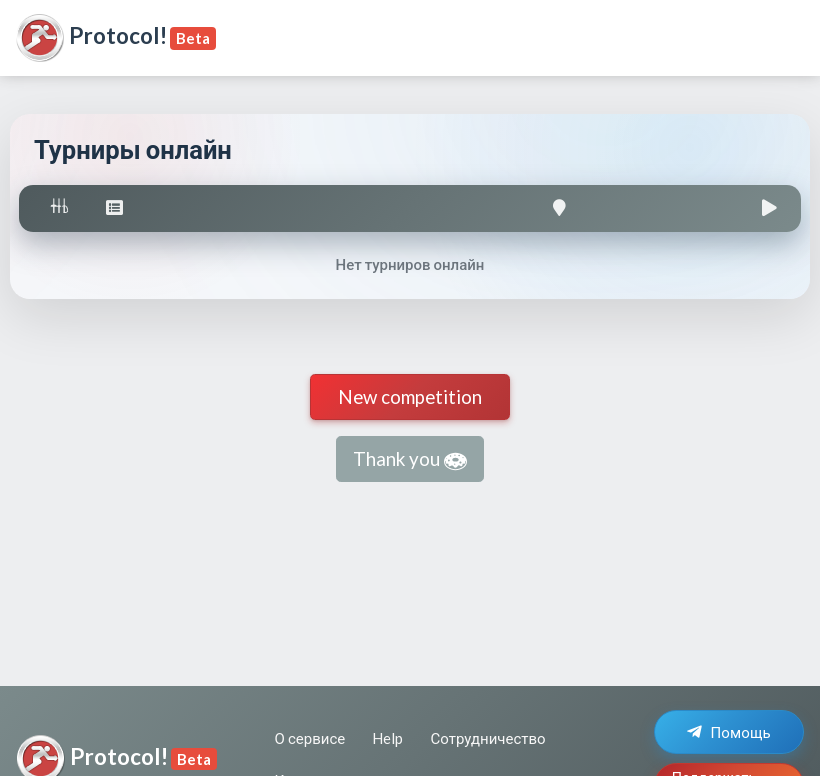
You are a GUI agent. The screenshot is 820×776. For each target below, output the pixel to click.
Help (387, 738)
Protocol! (91, 38)
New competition (410, 396)
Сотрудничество (488, 738)
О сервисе (310, 738)
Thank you (410, 460)
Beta (193, 38)
